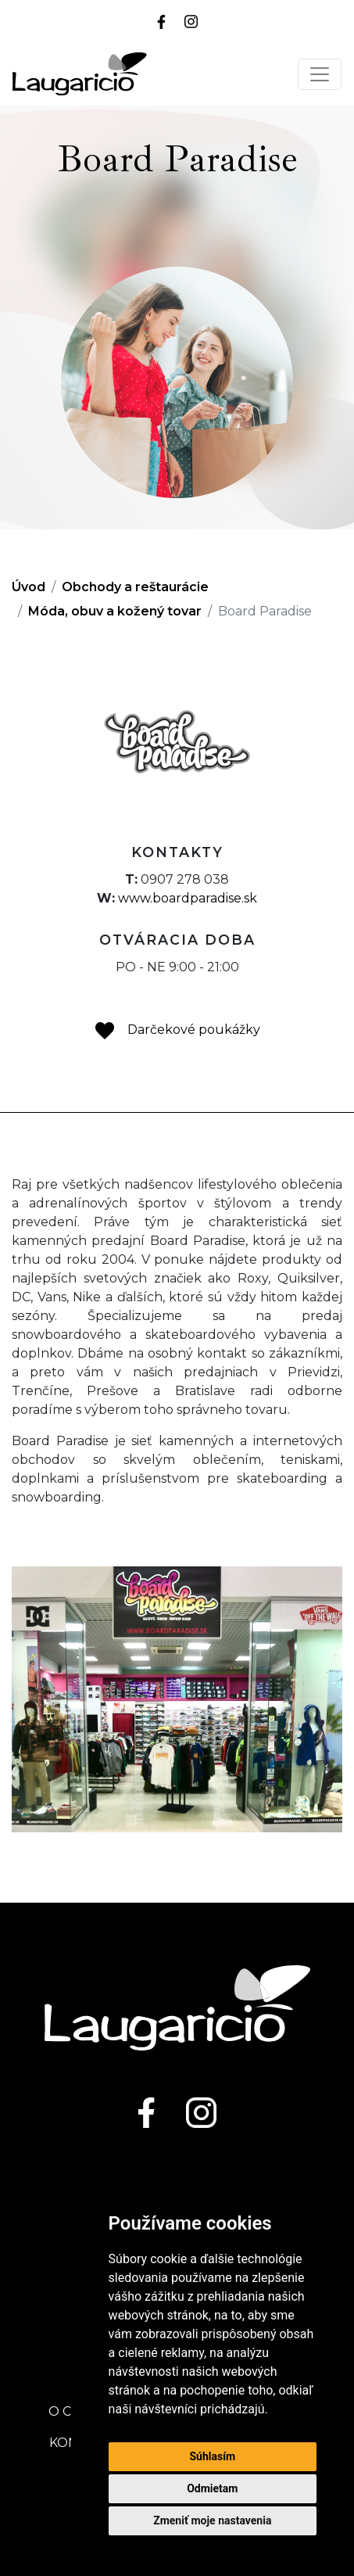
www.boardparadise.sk (187, 898)
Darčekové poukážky (177, 1029)
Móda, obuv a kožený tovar (115, 611)
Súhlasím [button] (212, 2456)
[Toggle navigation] (319, 74)
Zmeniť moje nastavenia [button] (212, 2520)
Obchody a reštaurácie (135, 586)
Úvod (28, 586)
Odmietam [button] (212, 2488)
